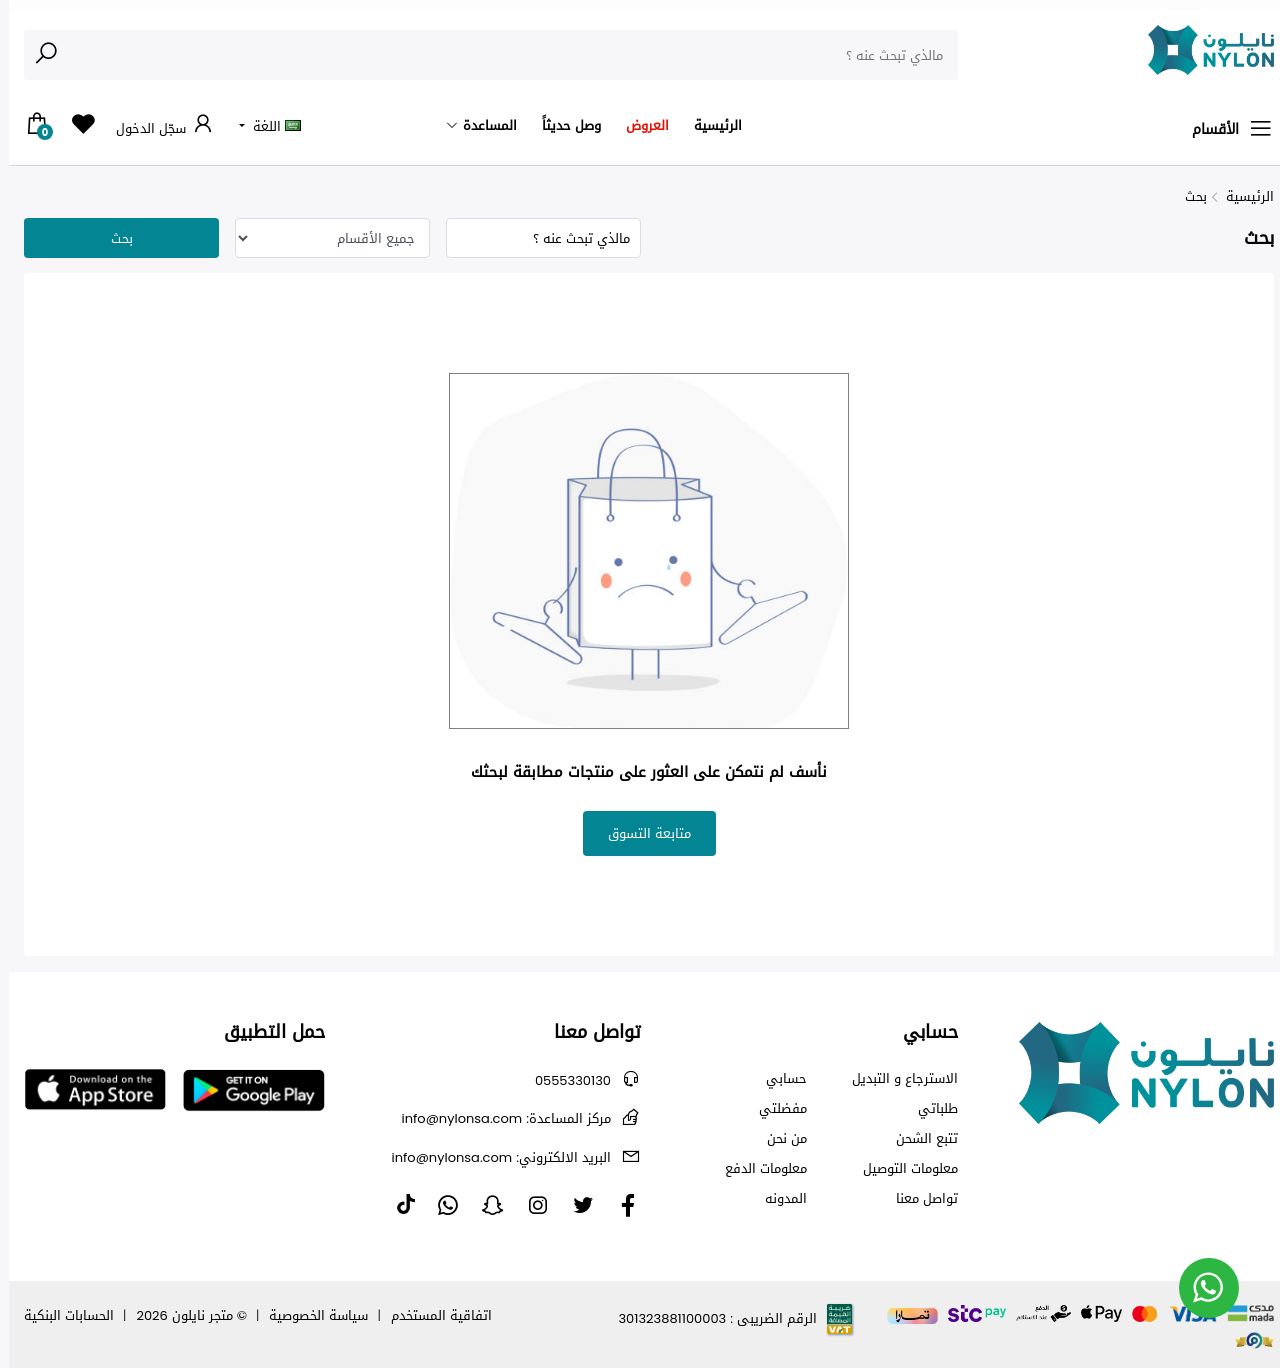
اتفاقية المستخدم (432, 1315)
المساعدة (481, 125)
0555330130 (564, 1080)
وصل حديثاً (562, 125)
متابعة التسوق (640, 833)
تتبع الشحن (918, 1139)
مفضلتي (774, 1109)
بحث (1187, 196)
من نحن (778, 1139)
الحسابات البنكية (60, 1315)
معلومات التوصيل (901, 1169)
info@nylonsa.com (497, 1118)
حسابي (777, 1079)
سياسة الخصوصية (309, 1315)
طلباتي (929, 1109)
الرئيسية (709, 125)
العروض (638, 125)
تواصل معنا (918, 1199)
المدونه (777, 1199)
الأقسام (1224, 129)
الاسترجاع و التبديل (896, 1079)
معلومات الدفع (757, 1169)
